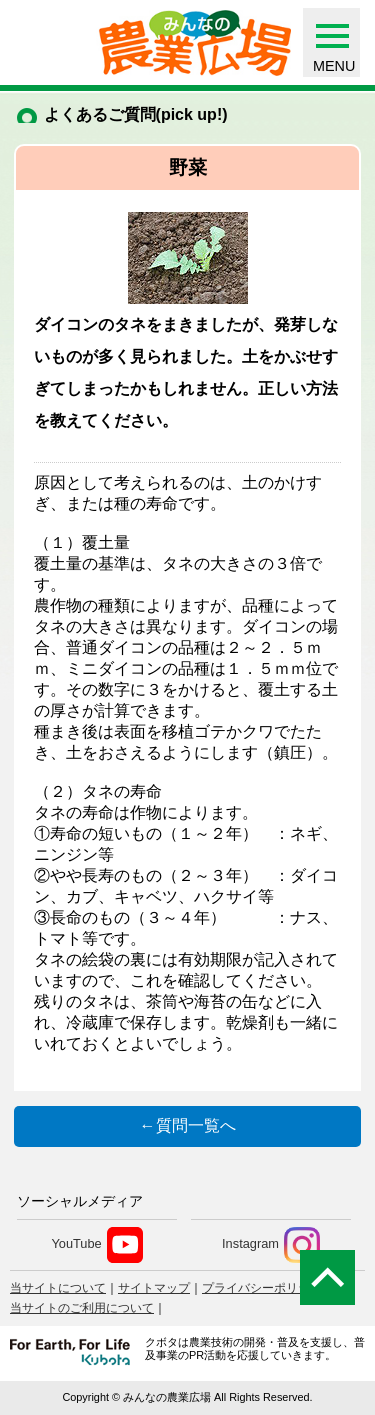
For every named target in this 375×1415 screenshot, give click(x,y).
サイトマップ (154, 1288)
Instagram (271, 1245)
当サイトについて (58, 1288)
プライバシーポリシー (262, 1288)
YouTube (96, 1245)
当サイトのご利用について (82, 1308)
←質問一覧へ (188, 1125)
